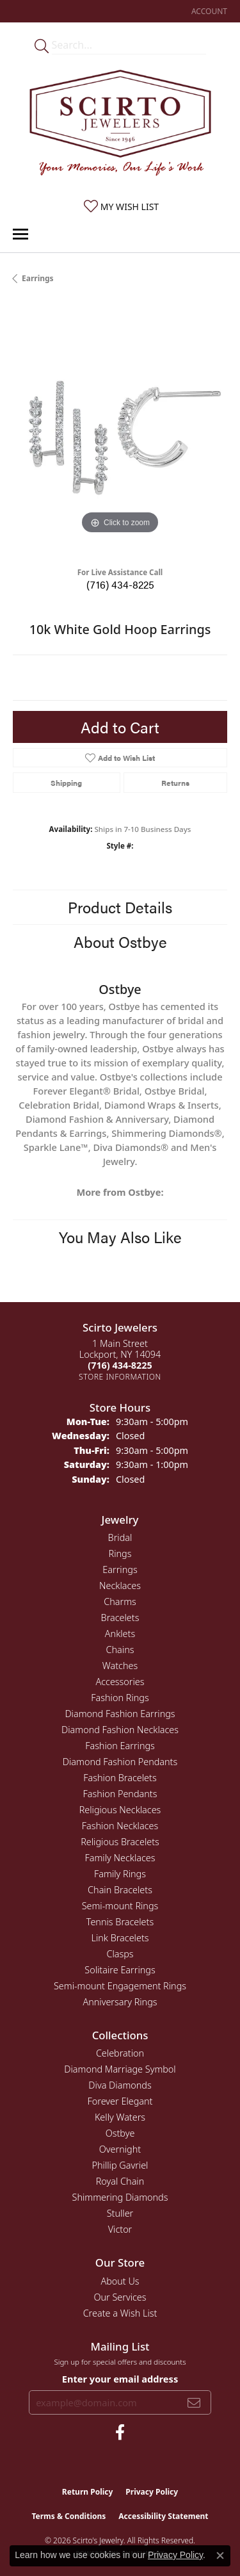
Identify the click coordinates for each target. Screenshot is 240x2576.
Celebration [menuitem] (120, 2053)
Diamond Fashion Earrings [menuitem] (120, 1714)
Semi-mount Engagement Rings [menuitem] (120, 1986)
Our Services (119, 2297)
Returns (175, 782)
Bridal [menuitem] (120, 1537)
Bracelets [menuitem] (120, 1617)
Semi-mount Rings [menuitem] (120, 1906)
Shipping (66, 782)
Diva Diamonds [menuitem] (119, 2085)
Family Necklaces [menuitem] (120, 1858)
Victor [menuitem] (120, 2229)
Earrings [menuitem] (119, 1569)
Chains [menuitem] (120, 1649)
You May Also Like (120, 1237)
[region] (120, 430)
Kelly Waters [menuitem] (120, 2117)
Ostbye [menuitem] (120, 2133)
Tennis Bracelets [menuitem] (120, 1922)
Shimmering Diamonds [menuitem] (120, 2197)
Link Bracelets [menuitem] (119, 1938)
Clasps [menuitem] (119, 1954)
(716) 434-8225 (120, 584)
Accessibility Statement (163, 2516)
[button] (208, 11)
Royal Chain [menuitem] (120, 2181)
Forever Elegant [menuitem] (120, 2101)
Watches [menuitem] (120, 1665)
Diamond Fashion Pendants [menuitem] (120, 1762)
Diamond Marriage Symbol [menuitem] (119, 2069)
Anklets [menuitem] (120, 1633)
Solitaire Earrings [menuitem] (119, 1970)
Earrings (38, 278)
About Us (119, 2281)
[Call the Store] (120, 1365)
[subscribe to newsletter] (194, 2402)
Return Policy (87, 2491)
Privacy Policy (151, 2491)
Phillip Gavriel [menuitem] (120, 2165)
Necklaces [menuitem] (120, 1585)
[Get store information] (120, 1376)
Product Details (120, 907)
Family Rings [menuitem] (120, 1874)
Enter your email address (120, 2378)
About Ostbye (120, 941)
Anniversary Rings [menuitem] (120, 2002)
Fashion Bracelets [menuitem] (119, 1778)
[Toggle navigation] (20, 234)
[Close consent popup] (220, 2555)
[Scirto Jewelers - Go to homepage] (120, 125)
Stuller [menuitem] (120, 2213)
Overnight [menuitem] (120, 2149)
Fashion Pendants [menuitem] (120, 1794)
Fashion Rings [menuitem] (119, 1698)
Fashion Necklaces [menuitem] (120, 1826)
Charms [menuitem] (120, 1601)
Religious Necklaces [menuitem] (120, 1810)
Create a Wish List (120, 2313)
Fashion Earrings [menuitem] (120, 1746)
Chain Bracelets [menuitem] (120, 1890)
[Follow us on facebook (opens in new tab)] (120, 2432)
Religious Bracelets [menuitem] (120, 1842)
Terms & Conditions (68, 2516)
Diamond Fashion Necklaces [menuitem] (120, 1730)
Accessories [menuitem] (119, 1681)
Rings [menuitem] (120, 1553)
